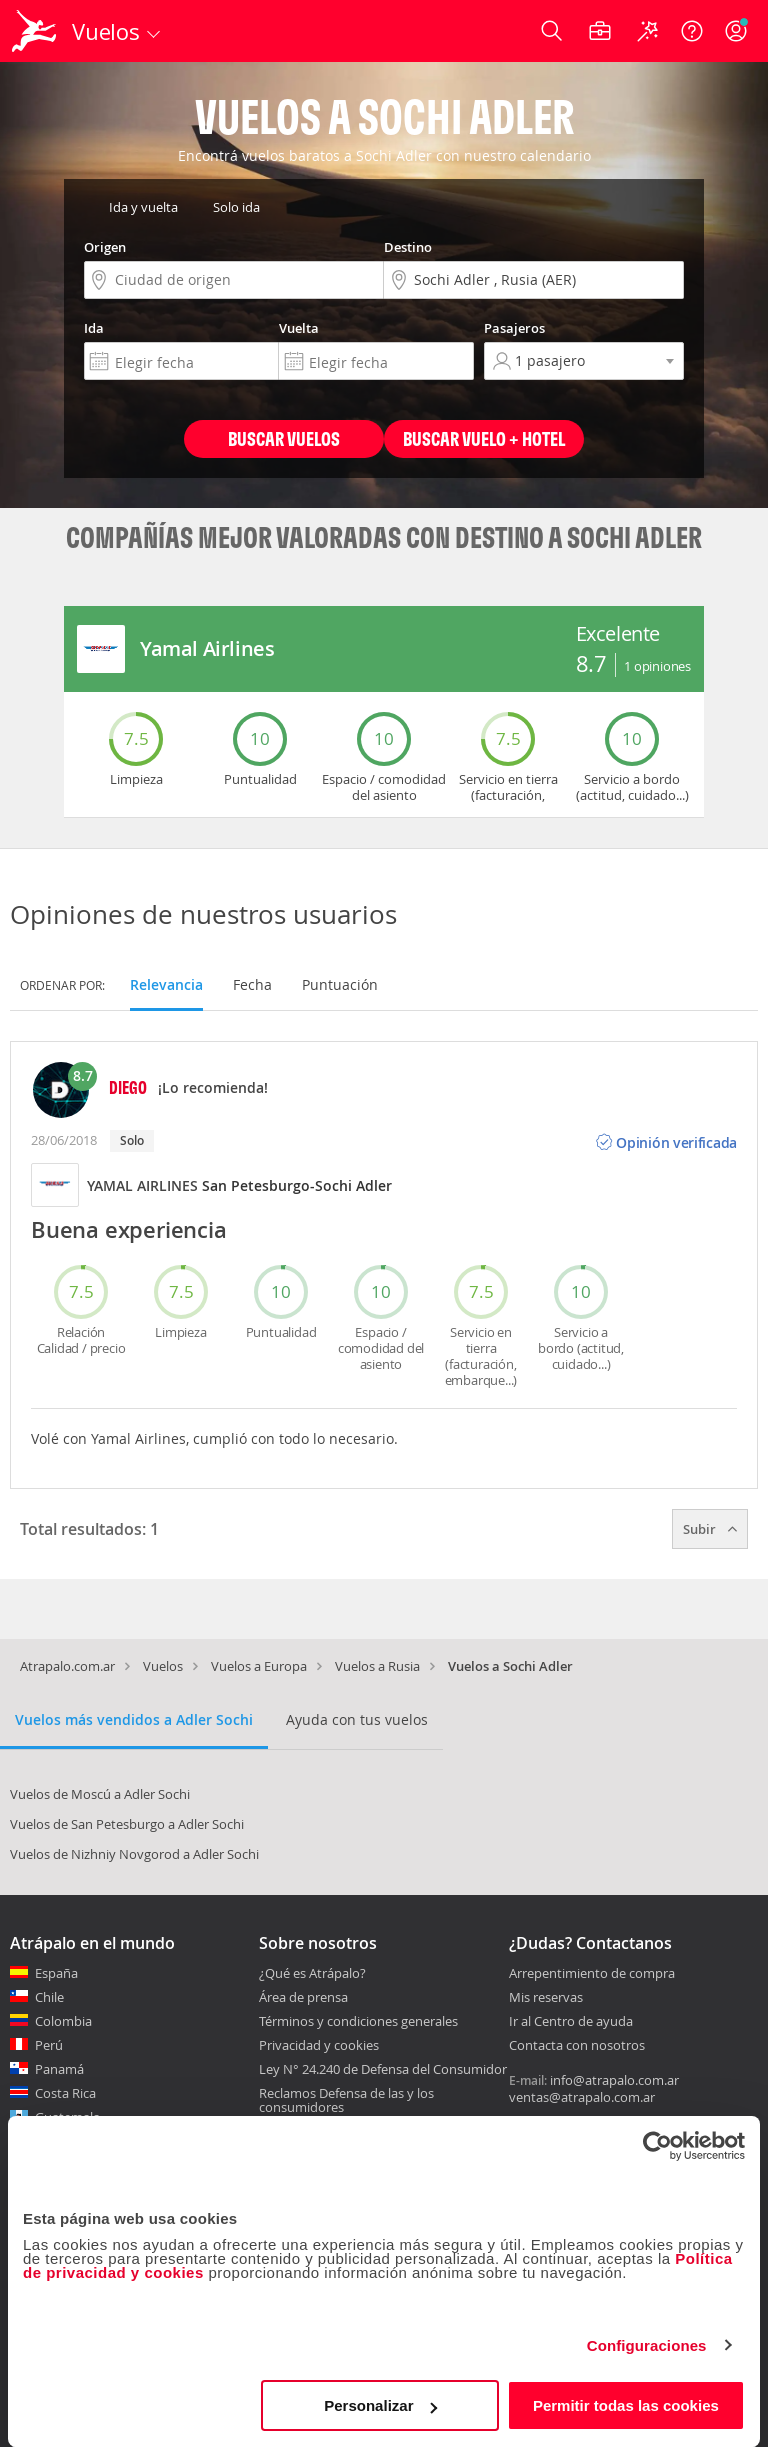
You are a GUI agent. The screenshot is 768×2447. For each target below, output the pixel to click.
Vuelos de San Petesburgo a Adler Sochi (127, 1824)
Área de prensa (303, 1997)
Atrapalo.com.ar (67, 1666)
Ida (94, 328)
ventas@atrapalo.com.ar (582, 2097)
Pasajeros (514, 328)
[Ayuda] (692, 31)
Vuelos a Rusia (377, 1666)
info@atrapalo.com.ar (614, 2080)
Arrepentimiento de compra (592, 1974)
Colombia (63, 2021)
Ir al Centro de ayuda (571, 2022)
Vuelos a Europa (259, 1666)
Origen (105, 247)
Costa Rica (65, 2093)
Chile (49, 1997)
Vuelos (163, 1666)
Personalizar (380, 2405)
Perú (49, 2045)
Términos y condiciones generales (358, 2021)
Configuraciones (647, 2345)
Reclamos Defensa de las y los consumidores (346, 2100)
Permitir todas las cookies (626, 2405)
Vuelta (299, 328)
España (56, 1973)
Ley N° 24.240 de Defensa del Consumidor (383, 2069)
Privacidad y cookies (319, 2045)
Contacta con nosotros (577, 2046)
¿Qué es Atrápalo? (312, 1973)
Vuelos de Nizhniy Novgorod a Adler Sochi (134, 1854)
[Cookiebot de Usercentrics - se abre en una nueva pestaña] (657, 2146)
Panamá (59, 2069)
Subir (710, 1529)
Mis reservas (546, 1998)
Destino (408, 247)
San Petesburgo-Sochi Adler (297, 1185)
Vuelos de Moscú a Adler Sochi (100, 1794)
